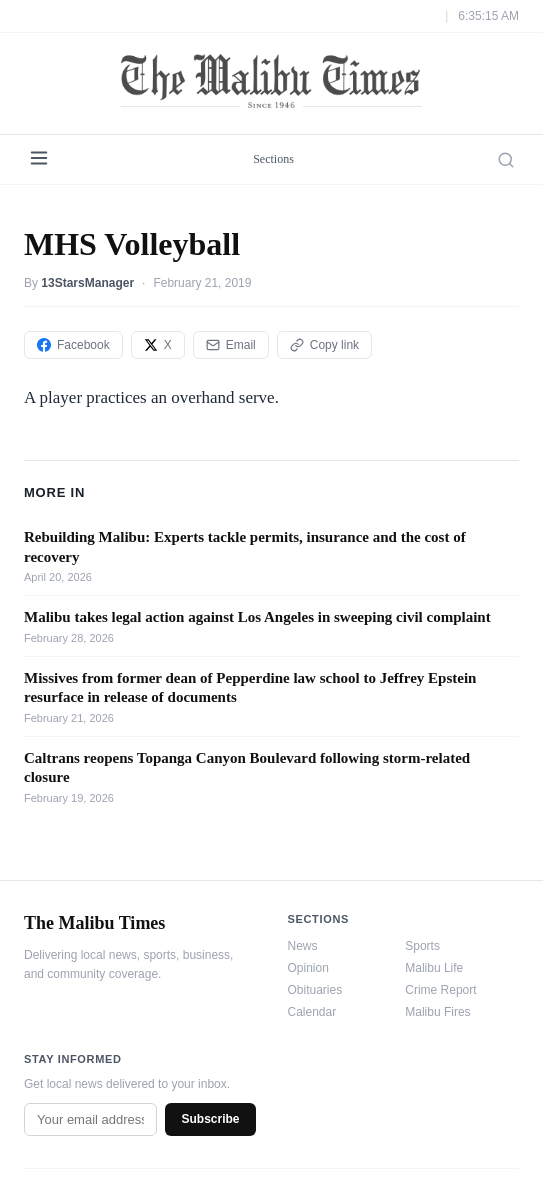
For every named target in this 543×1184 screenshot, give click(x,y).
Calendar (312, 1012)
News (303, 946)
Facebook (73, 345)
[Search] (506, 160)
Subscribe (210, 1119)
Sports (422, 946)
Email (231, 345)
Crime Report (440, 990)
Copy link (324, 345)
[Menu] (39, 159)
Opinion (308, 968)
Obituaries (315, 990)
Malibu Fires (437, 1012)
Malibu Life (434, 968)
